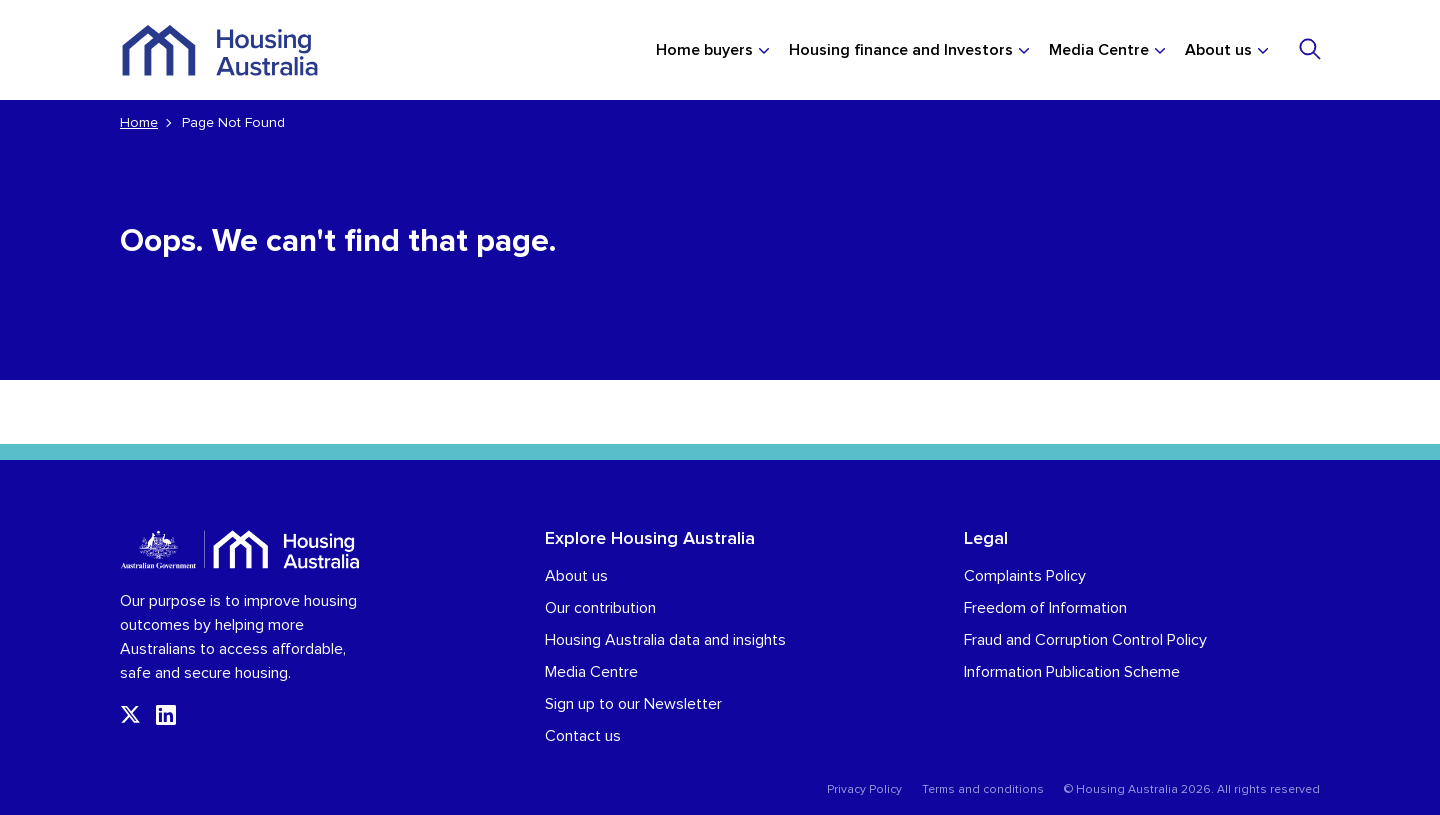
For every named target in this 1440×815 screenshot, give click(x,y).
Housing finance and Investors (901, 50)
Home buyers (704, 50)
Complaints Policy (1025, 576)
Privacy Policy (864, 790)
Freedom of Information (1045, 608)
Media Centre (1099, 50)
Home (139, 123)
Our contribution (600, 608)
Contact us (583, 736)
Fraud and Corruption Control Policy (1085, 640)
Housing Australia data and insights (665, 640)
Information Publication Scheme (1072, 672)
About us (1218, 50)
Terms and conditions (983, 790)
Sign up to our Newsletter (633, 704)
